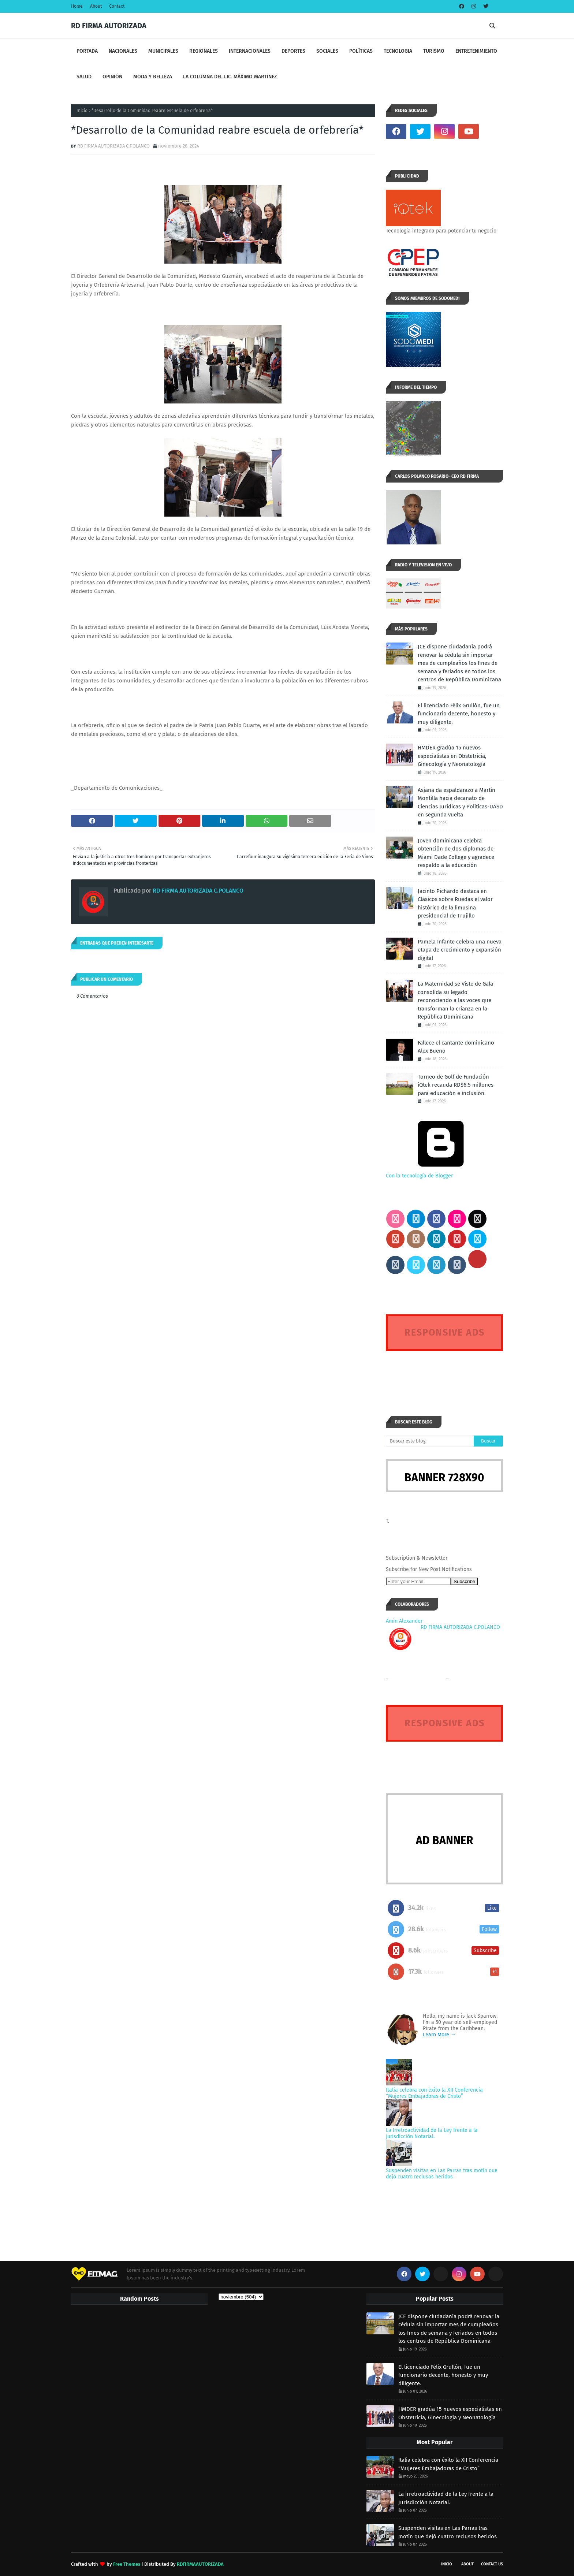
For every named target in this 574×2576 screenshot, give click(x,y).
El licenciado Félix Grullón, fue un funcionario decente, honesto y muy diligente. (459, 713)
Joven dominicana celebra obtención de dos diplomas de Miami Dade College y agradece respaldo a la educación (456, 853)
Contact (116, 6)
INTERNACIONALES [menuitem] (250, 51)
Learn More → (439, 2035)
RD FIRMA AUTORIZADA (108, 25)
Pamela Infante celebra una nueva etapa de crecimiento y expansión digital (460, 949)
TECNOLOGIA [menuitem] (398, 51)
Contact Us (492, 2564)
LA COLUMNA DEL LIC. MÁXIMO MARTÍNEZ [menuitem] (230, 77)
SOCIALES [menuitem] (327, 51)
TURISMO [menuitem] (433, 51)
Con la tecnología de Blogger (441, 1172)
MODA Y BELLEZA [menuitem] (152, 77)
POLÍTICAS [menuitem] (361, 51)
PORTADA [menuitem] (87, 51)
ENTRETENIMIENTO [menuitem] (476, 51)
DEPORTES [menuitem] (293, 51)
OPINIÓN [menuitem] (112, 77)
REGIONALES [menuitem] (203, 51)
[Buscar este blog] (430, 1441)
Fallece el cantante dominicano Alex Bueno (456, 1046)
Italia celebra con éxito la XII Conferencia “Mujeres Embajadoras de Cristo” (434, 2093)
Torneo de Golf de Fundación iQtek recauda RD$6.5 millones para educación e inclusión (455, 1085)
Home (77, 6)
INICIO (446, 2564)
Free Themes (126, 2564)
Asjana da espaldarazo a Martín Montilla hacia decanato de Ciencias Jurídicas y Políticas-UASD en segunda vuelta (460, 802)
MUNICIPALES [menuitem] (163, 51)
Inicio (82, 110)
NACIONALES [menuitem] (123, 51)
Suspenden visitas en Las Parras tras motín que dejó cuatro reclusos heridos (441, 2173)
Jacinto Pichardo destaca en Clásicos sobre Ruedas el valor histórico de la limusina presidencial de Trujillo (455, 903)
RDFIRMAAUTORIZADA (200, 2564)
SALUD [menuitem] (84, 77)
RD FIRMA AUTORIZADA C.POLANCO (113, 146)
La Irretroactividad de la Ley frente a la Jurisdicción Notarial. (432, 2133)
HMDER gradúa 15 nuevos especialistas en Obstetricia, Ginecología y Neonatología (452, 755)
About (96, 6)
